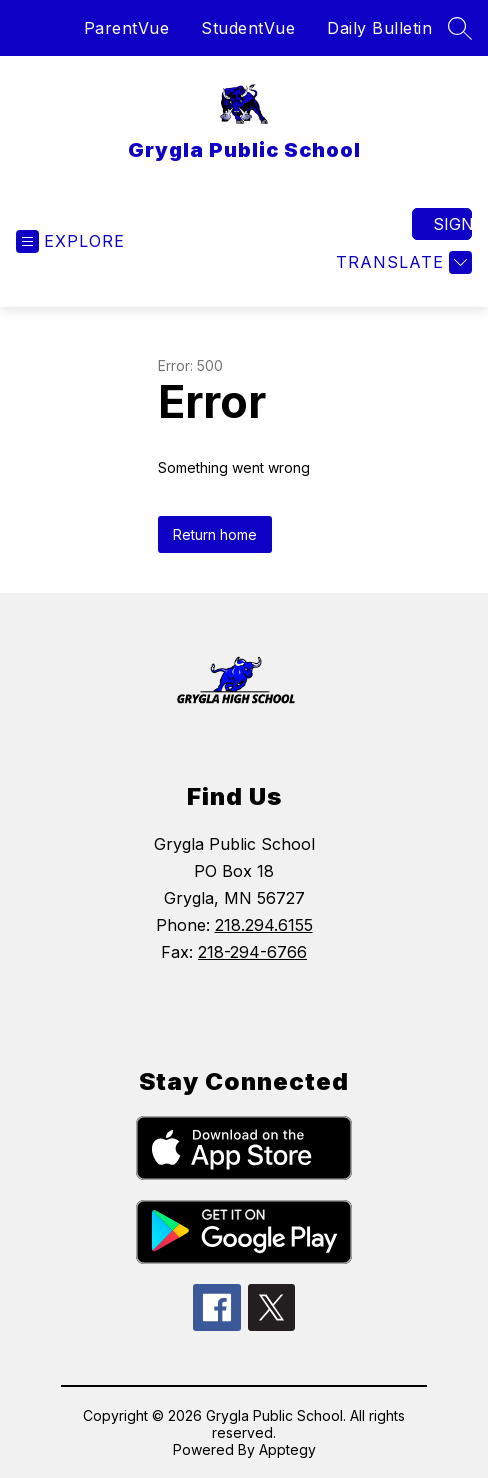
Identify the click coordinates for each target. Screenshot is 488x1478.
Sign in (452, 224)
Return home (215, 534)
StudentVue (248, 28)
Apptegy (287, 1449)
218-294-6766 (252, 952)
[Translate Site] (401, 262)
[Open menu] (70, 241)
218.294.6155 (264, 925)
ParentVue (127, 28)
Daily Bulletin (379, 28)
